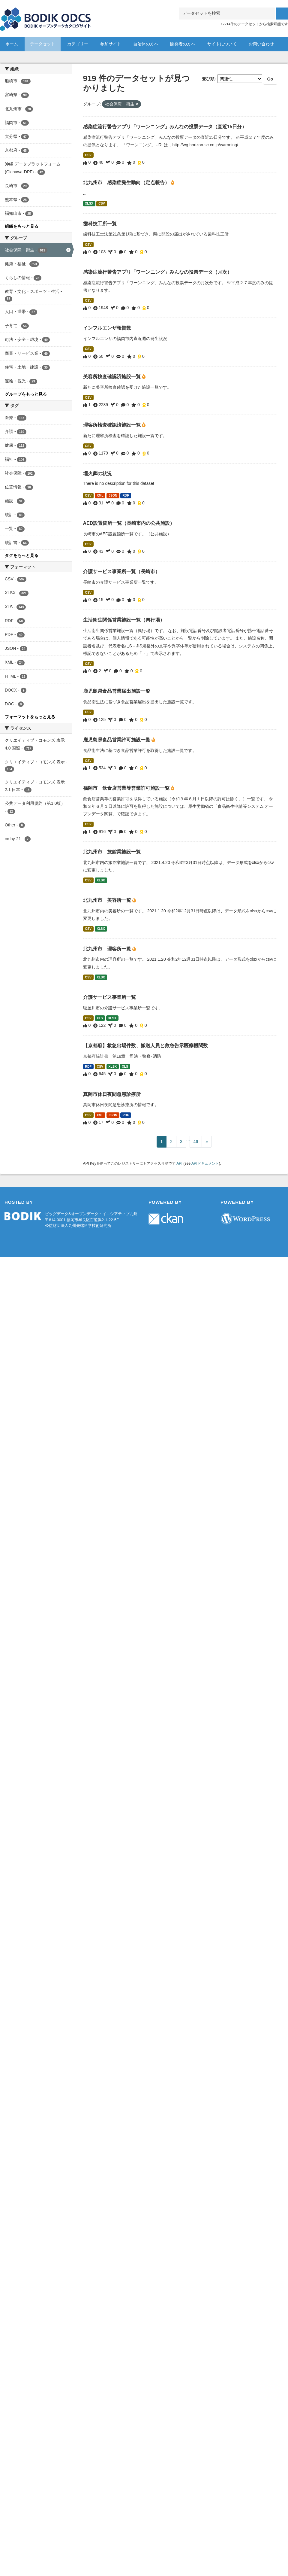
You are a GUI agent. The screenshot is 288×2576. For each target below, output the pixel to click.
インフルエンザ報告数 (107, 327)
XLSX (89, 203)
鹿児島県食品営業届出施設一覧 (116, 691)
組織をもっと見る (21, 226)
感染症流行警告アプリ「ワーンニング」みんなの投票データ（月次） (157, 272)
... (188, 1139)
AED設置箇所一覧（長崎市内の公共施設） (129, 523)
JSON (113, 495)
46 (196, 1141)
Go (270, 79)
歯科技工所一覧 (100, 223)
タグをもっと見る (21, 555)
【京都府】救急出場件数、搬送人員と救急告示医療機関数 (145, 1045)
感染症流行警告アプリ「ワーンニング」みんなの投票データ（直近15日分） (165, 126)
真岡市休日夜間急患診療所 (112, 1094)
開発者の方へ (182, 43)
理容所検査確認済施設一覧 (112, 424)
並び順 (208, 78)
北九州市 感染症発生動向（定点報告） (127, 182)
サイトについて (222, 43)
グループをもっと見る (26, 394)
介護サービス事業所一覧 (109, 997)
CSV (88, 155)
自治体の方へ (145, 43)
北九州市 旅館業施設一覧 (112, 851)
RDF (125, 495)
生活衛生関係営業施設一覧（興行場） (124, 619)
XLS (100, 1018)
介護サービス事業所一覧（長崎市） (121, 571)
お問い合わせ (261, 43)
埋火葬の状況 (97, 473)
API (179, 1163)
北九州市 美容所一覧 (107, 900)
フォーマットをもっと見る (30, 716)
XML (100, 495)
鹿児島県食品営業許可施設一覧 (117, 739)
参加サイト (110, 43)
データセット (42, 43)
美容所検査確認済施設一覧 (112, 376)
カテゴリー (77, 43)
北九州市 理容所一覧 (107, 948)
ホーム (11, 43)
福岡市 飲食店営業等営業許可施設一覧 (127, 788)
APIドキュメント (205, 1163)
